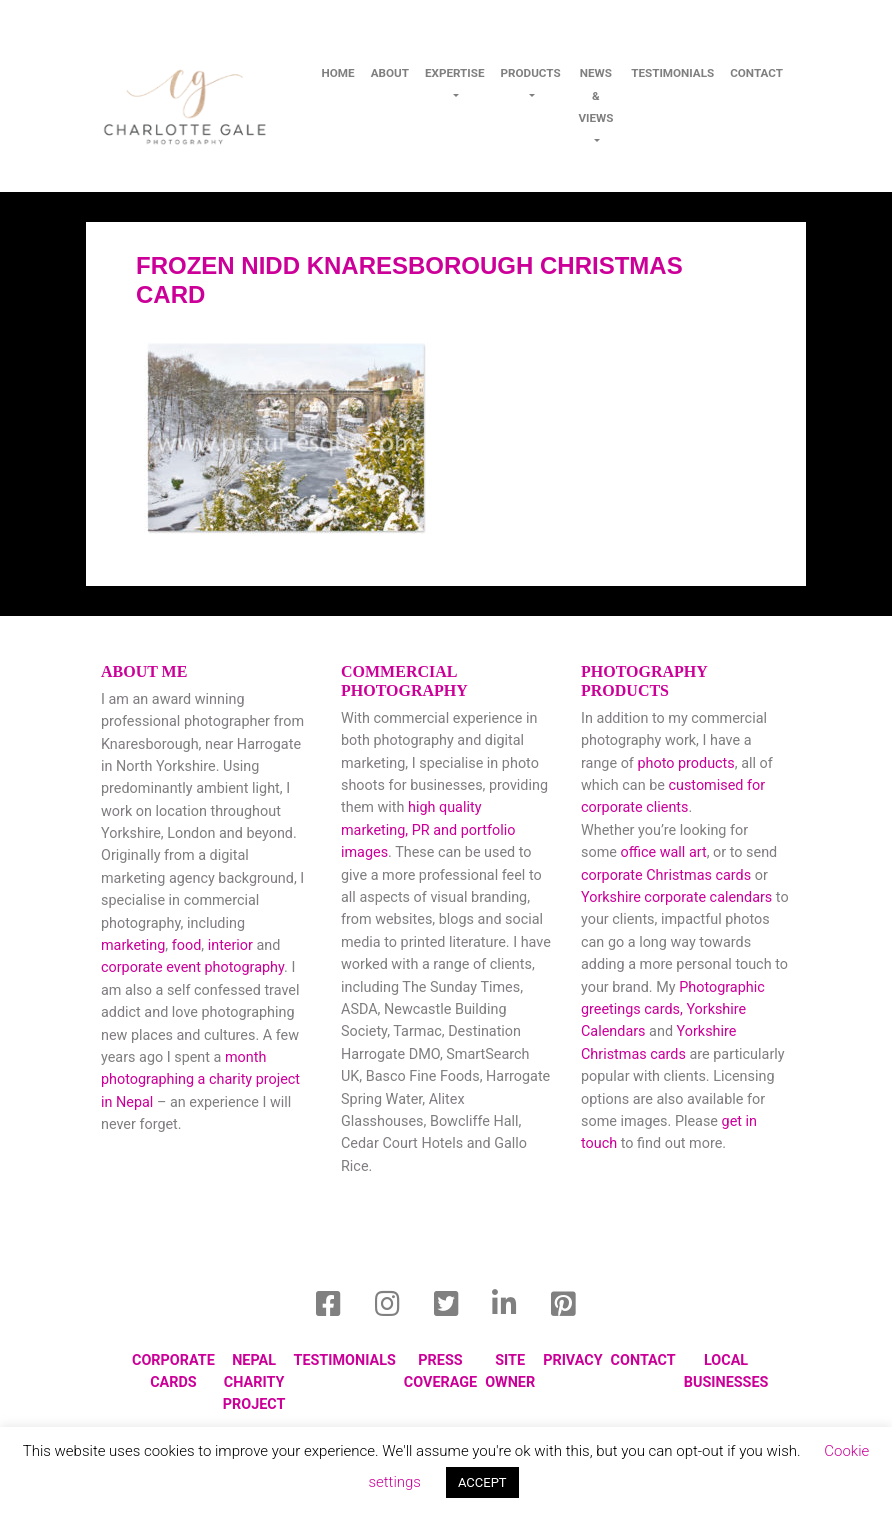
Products (531, 73)
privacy (572, 1360)
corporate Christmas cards (668, 875)
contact (756, 73)
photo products (685, 763)
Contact (643, 1360)
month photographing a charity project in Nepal (200, 1080)
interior (230, 945)
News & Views (595, 95)
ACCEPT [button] (482, 1482)
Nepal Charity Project (254, 1383)
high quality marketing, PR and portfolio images (428, 830)
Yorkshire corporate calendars (676, 897)
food (187, 945)
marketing (133, 945)
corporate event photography (192, 967)
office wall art (662, 852)
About (390, 73)
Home (338, 73)
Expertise (455, 73)
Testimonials (672, 73)
